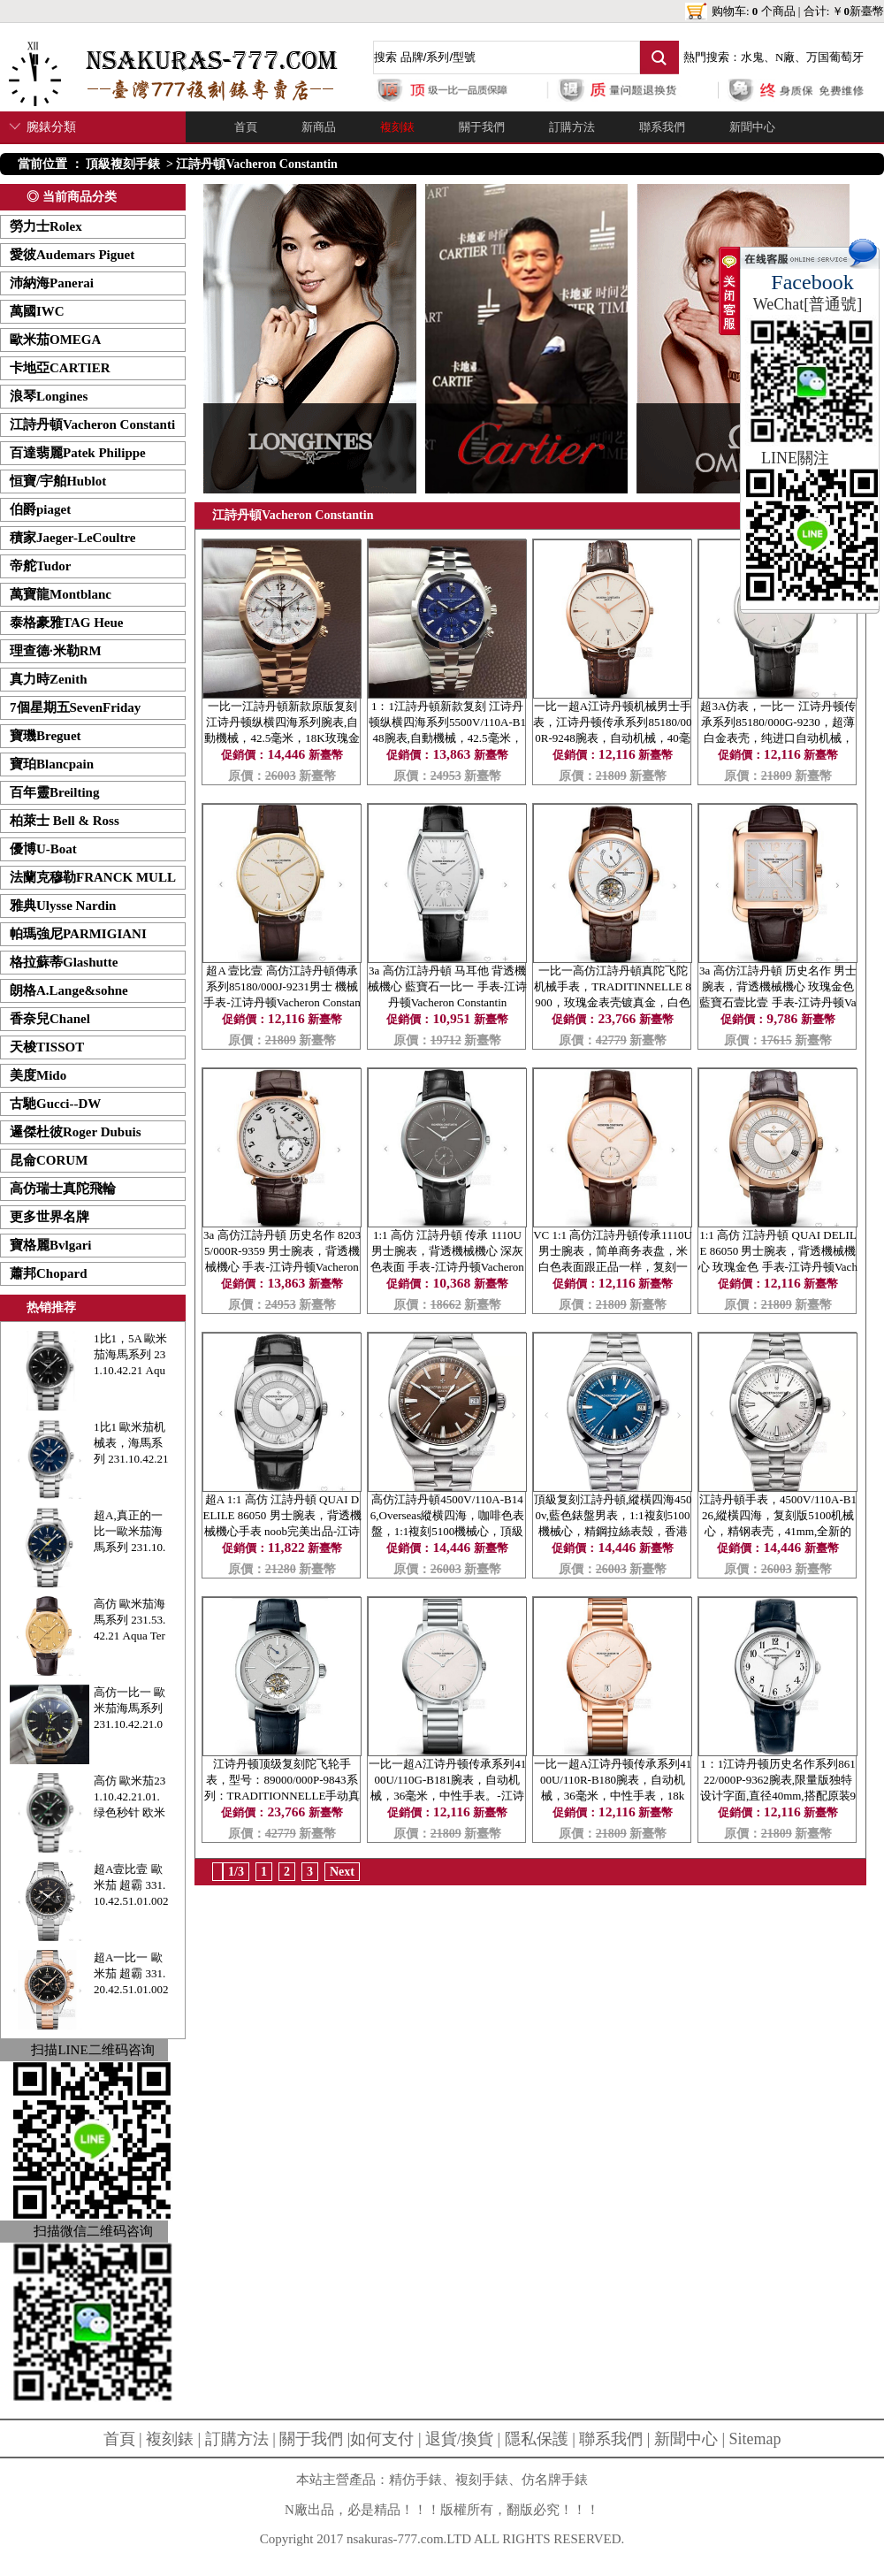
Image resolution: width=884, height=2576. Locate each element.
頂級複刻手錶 (123, 164)
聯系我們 (662, 127)
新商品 (318, 127)
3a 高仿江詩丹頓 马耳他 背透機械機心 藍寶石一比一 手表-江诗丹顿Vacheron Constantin (447, 986)
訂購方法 (572, 127)
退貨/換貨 (459, 2439)
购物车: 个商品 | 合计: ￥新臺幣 (798, 11)
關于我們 (482, 127)
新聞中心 (752, 127)
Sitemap (755, 2439)
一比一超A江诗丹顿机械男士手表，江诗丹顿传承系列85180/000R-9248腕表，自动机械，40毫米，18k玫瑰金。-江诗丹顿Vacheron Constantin (612, 737)
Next (342, 1871)
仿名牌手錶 (555, 2480)
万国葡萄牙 (835, 57)
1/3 (236, 1871)
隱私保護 (536, 2439)
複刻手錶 (481, 2480)
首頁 (245, 127)
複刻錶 (397, 127)
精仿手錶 (415, 2480)
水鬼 (752, 57)
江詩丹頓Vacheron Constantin (256, 164)
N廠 (785, 57)
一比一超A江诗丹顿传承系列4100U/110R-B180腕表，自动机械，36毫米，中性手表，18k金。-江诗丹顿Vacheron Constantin (612, 1795)
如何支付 (382, 2439)
